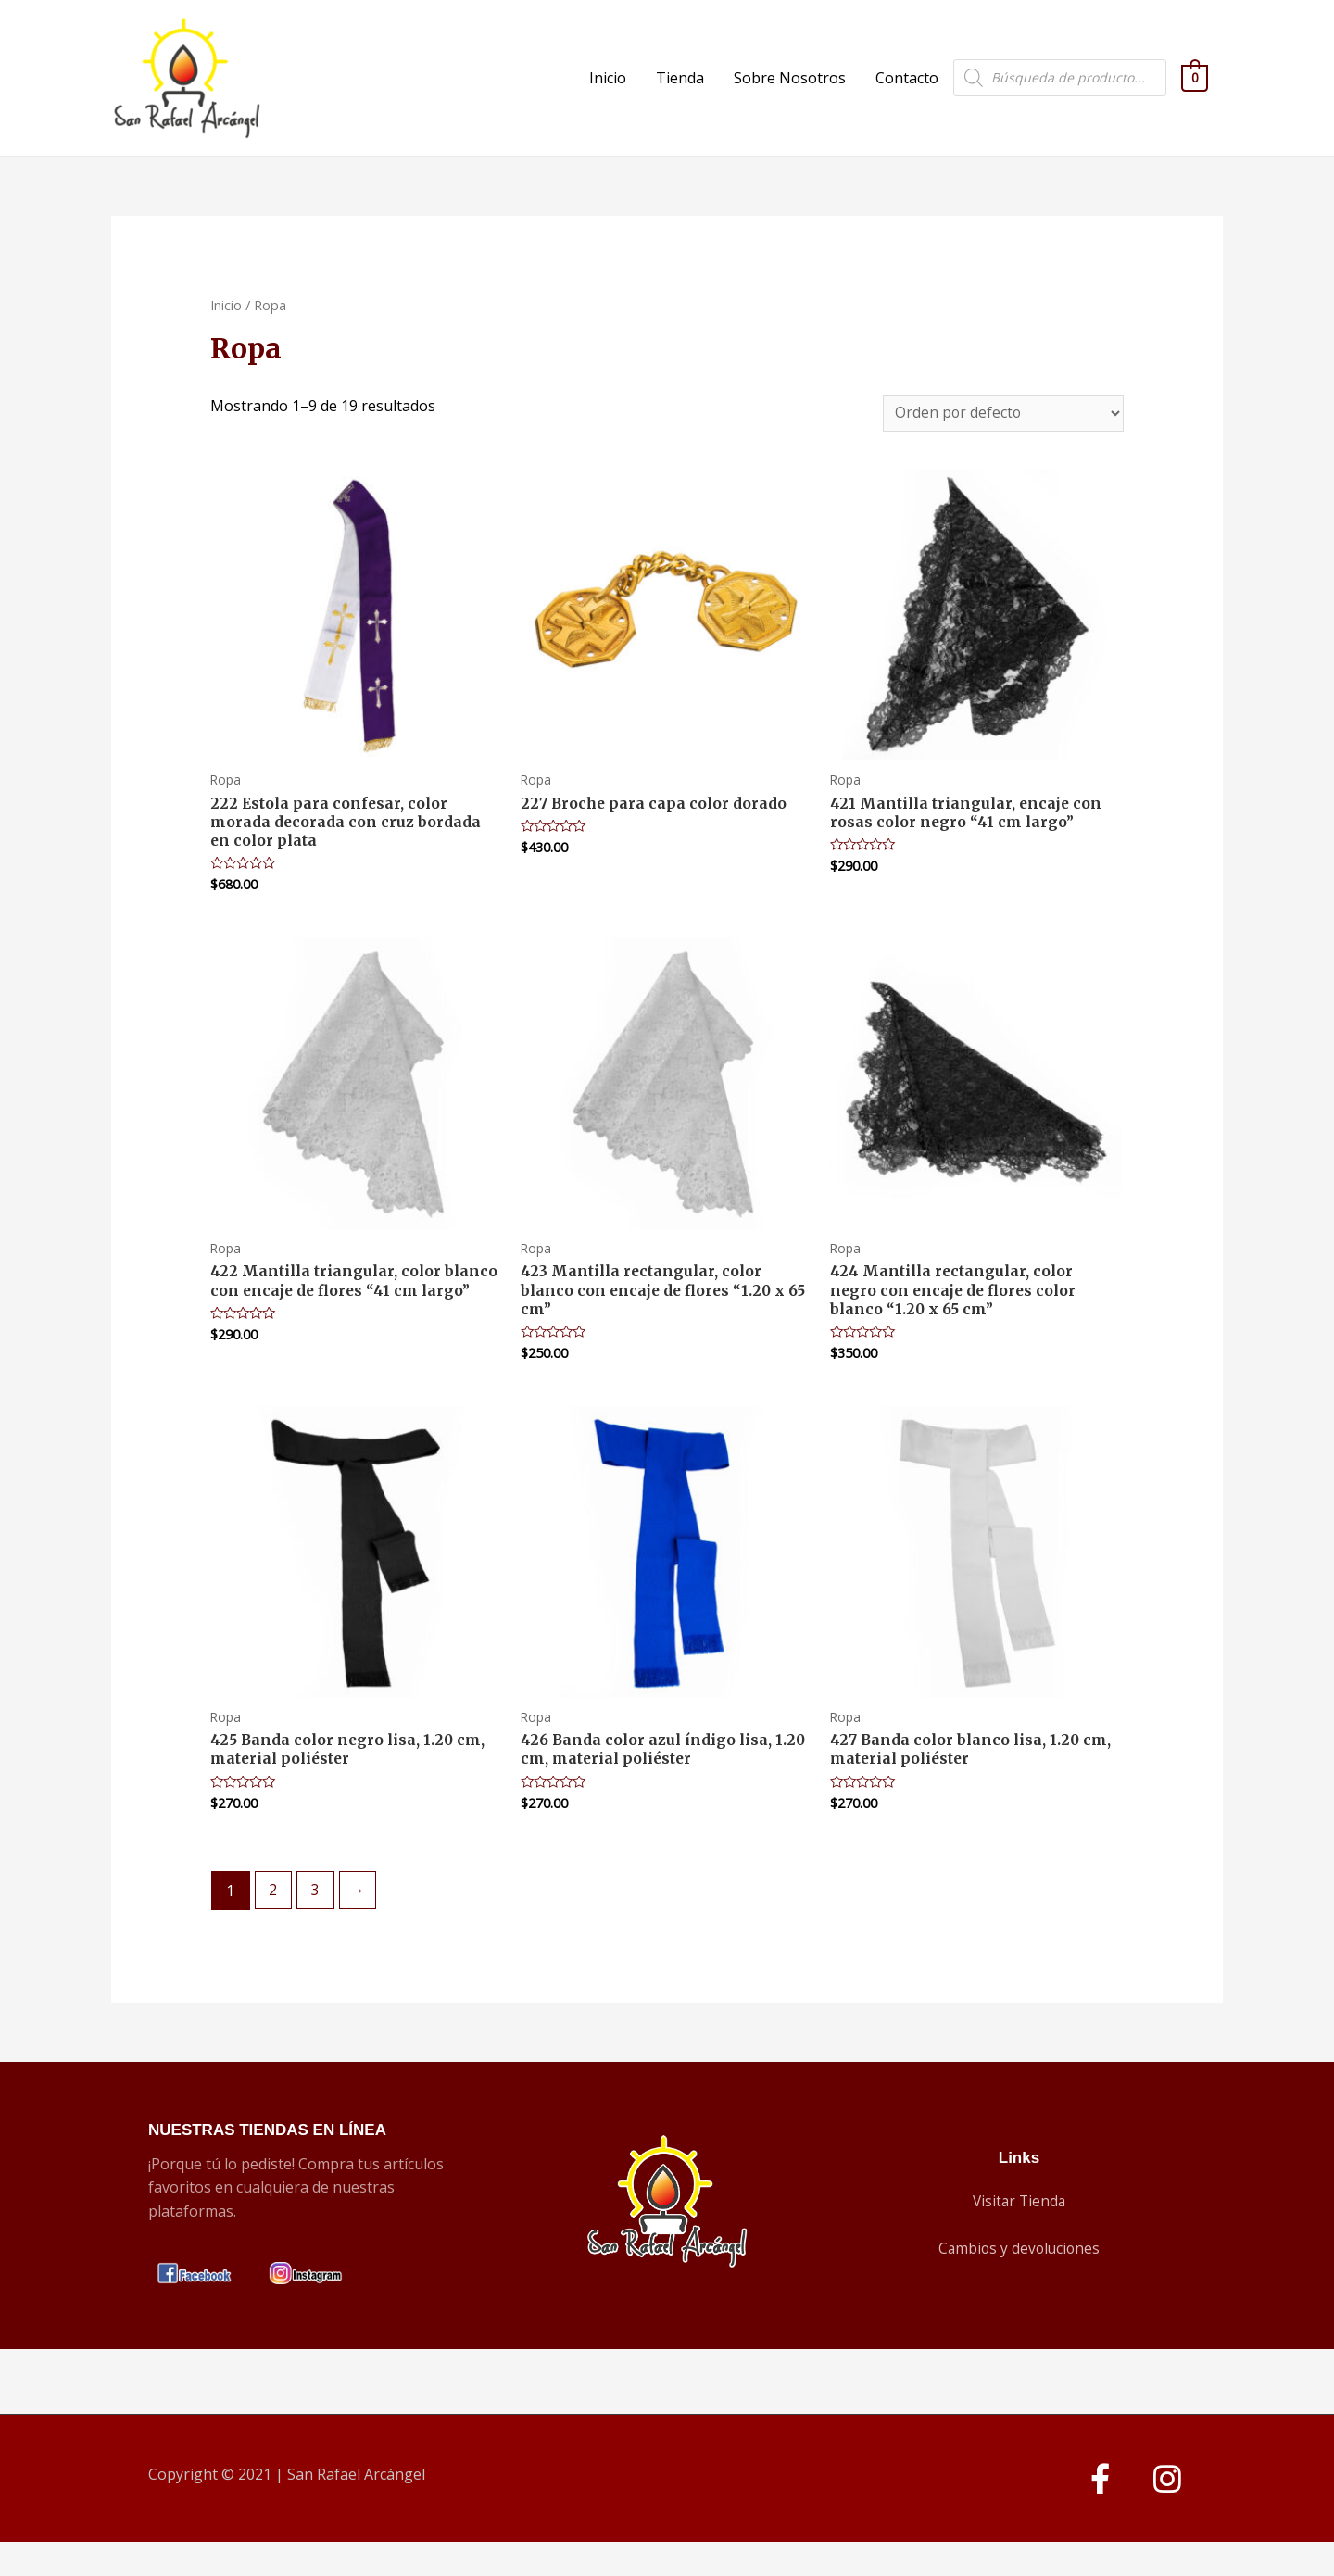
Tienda (680, 90)
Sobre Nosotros (790, 90)
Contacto (906, 90)
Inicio (607, 90)
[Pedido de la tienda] (999, 438)
